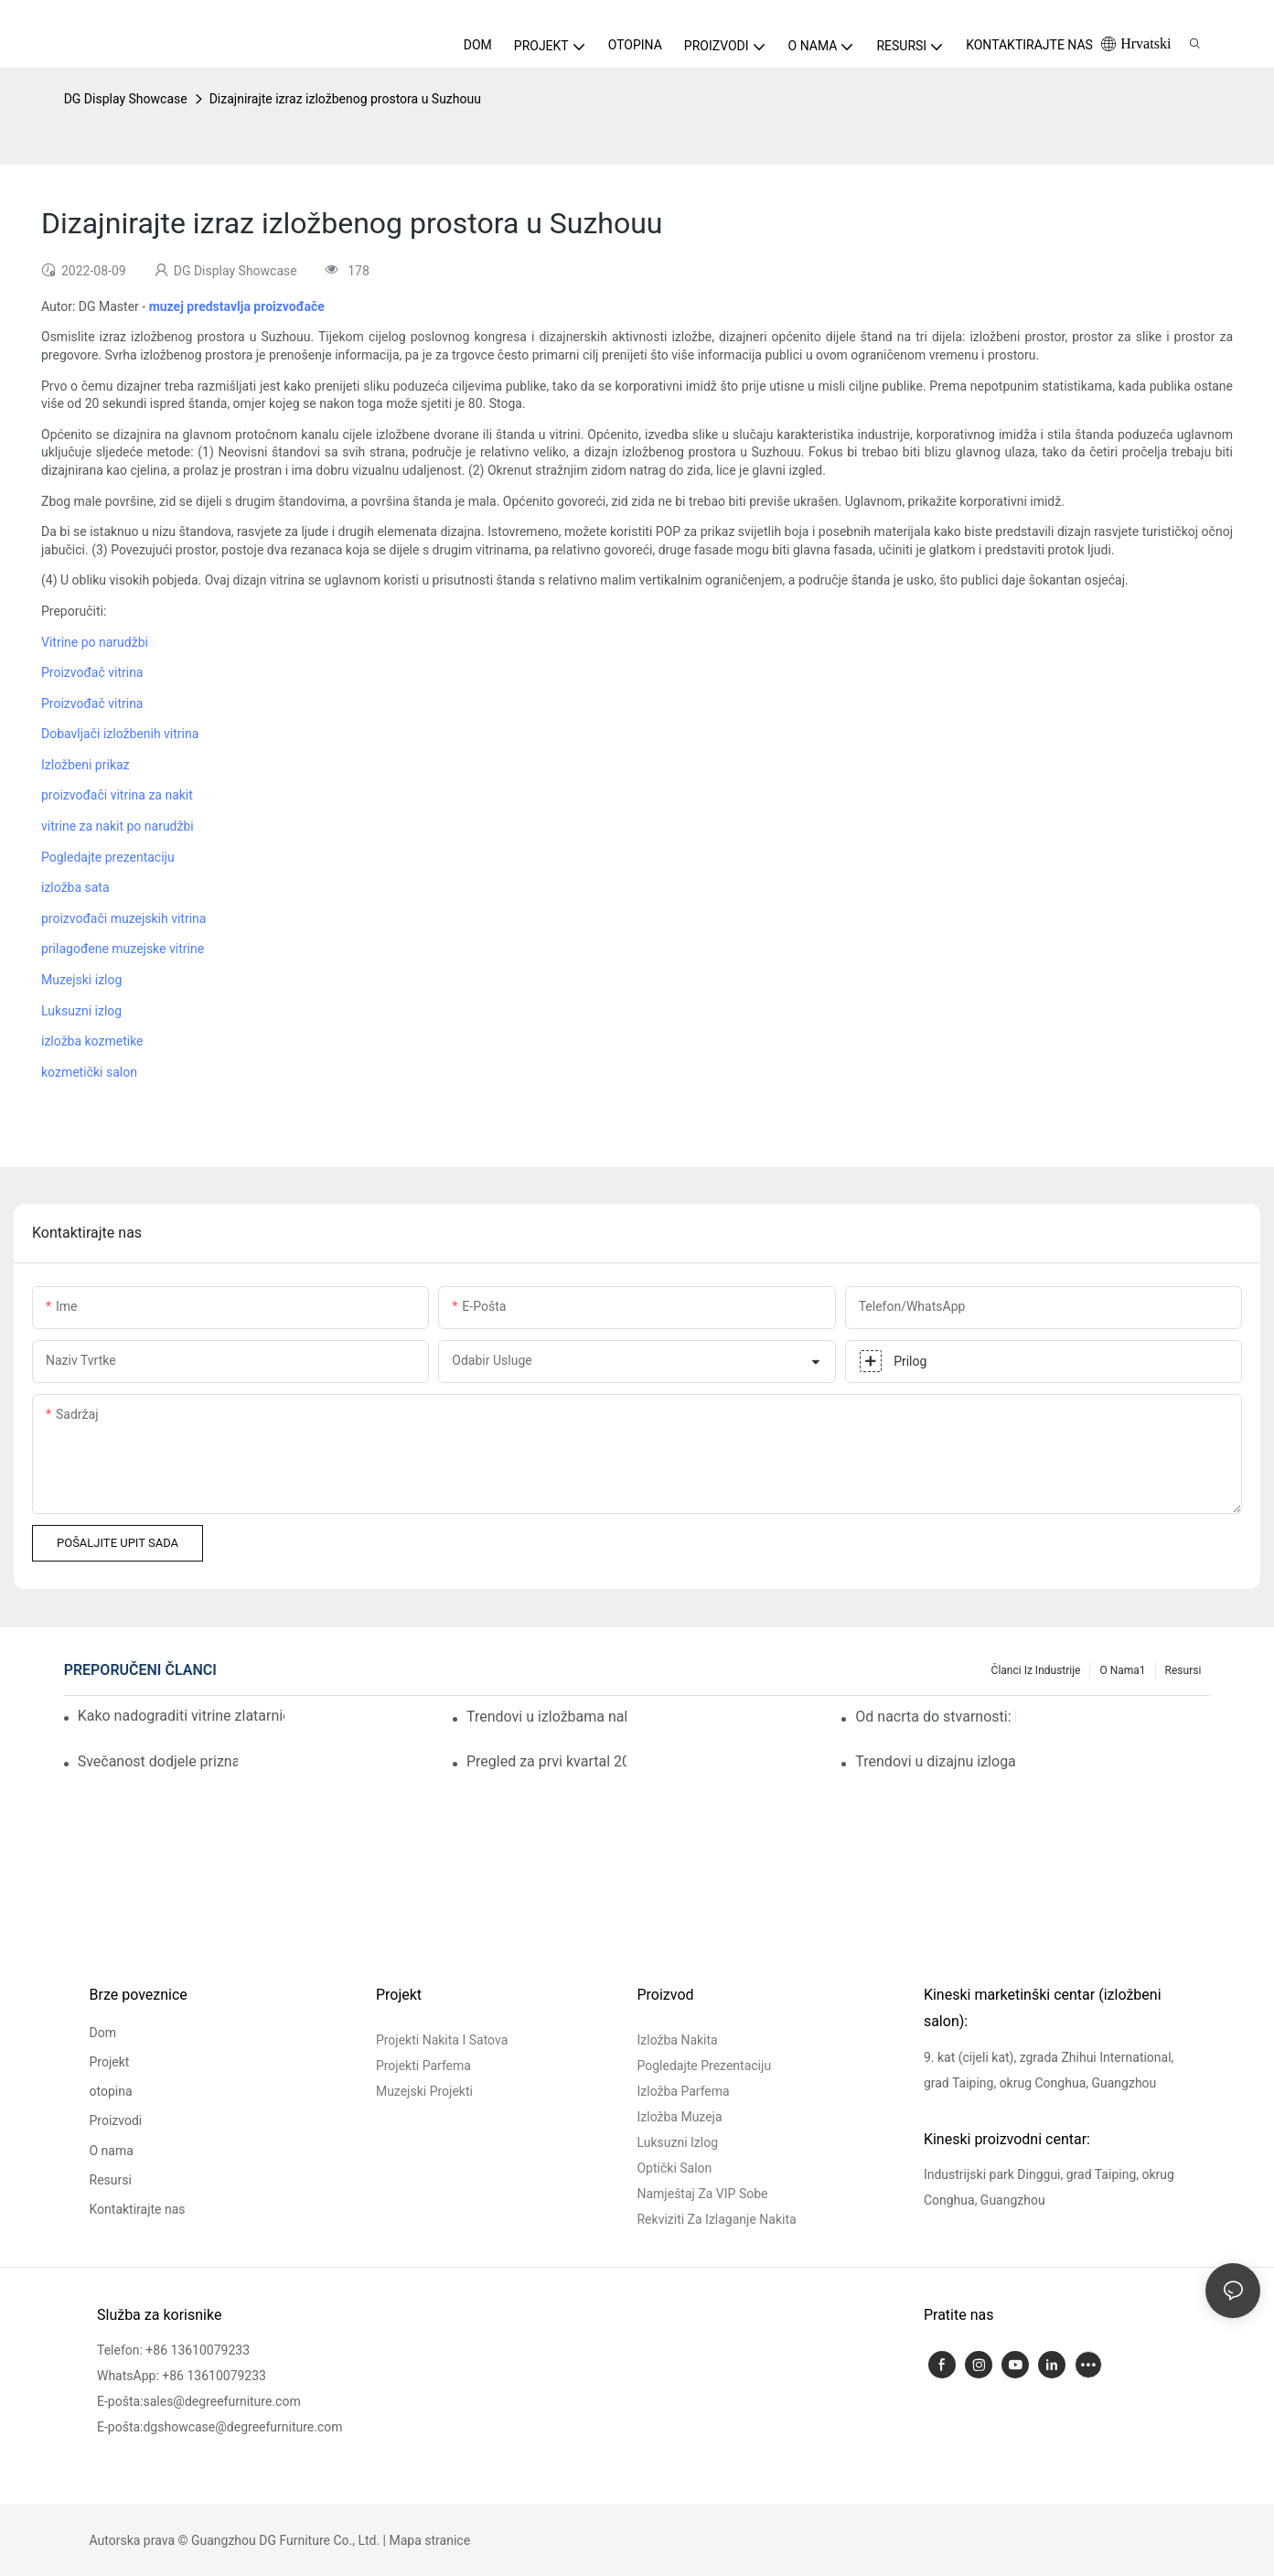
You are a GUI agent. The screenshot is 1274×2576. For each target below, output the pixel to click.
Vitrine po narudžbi (94, 642)
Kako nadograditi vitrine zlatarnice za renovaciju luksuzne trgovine (181, 1715)
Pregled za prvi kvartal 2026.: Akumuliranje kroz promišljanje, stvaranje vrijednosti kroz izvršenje (546, 1761)
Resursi (1183, 1670)
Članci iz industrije (1036, 1670)
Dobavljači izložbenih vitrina (119, 733)
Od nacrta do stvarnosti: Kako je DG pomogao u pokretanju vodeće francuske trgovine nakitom (935, 1716)
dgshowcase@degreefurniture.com (242, 2427)
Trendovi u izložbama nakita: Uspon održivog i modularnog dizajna (546, 1716)
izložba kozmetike (92, 1041)
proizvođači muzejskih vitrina (123, 918)
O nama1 (1122, 1670)
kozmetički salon (89, 1072)
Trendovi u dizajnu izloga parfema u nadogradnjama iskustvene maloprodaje (935, 1761)
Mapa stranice (430, 2540)
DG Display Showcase (125, 98)
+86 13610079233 (197, 2350)
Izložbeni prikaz (85, 764)
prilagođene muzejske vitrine (122, 948)
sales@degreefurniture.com (221, 2401)
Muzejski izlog (81, 979)
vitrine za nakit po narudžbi (117, 826)
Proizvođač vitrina (92, 672)
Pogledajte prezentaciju (108, 857)
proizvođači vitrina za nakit (117, 795)
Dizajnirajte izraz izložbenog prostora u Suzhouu (345, 98)
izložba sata (75, 887)
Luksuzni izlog (81, 1011)
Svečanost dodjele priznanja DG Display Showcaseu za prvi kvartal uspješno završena (158, 1761)
